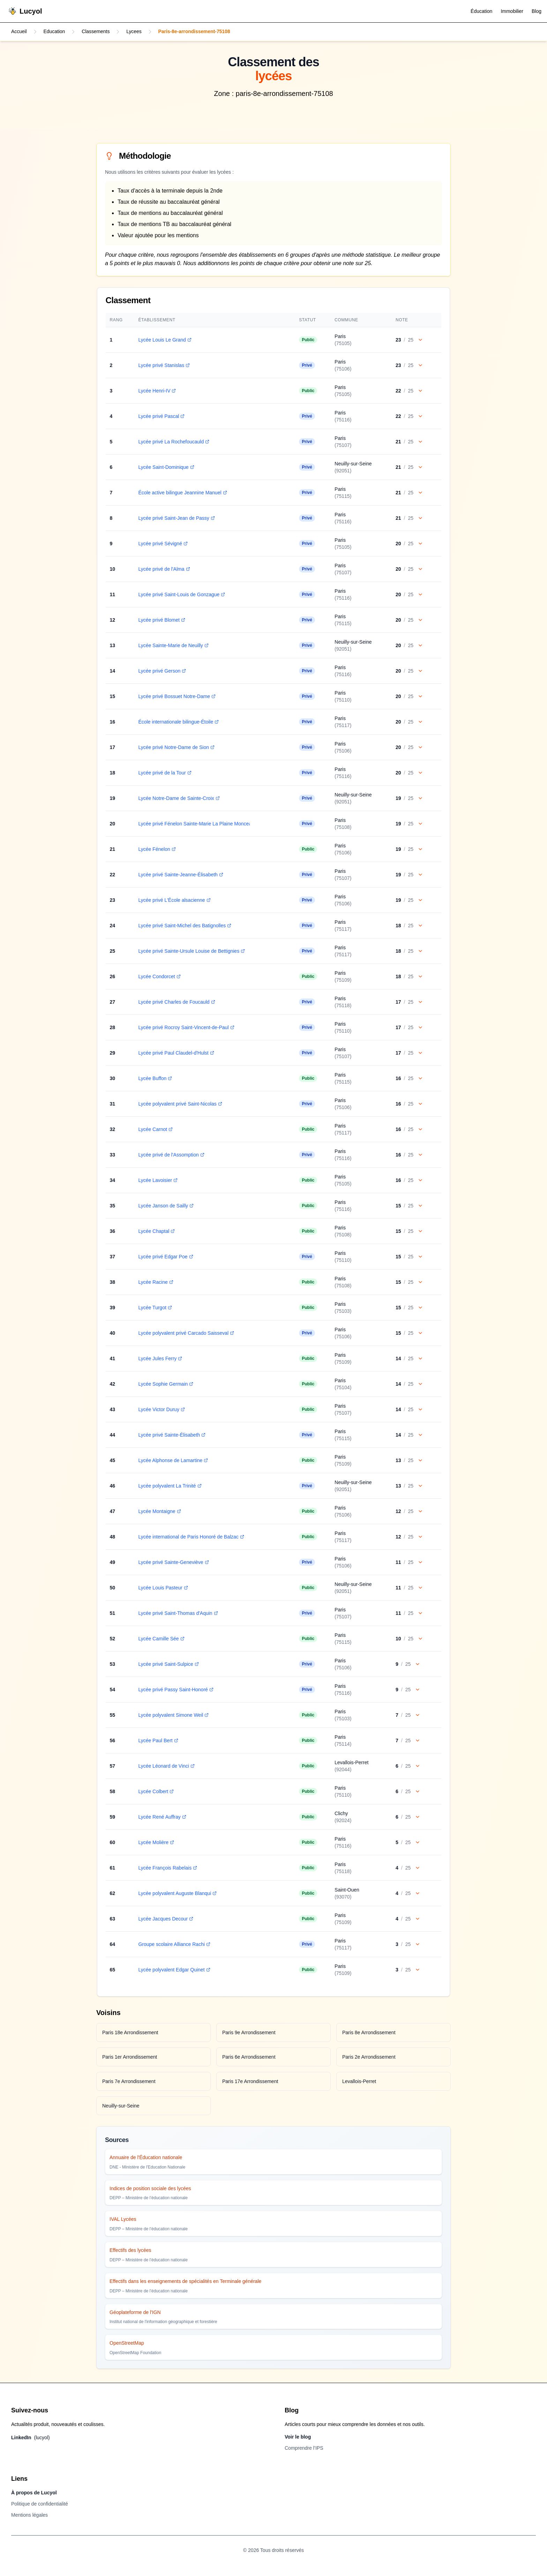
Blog (536, 11)
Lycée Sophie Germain (165, 1384)
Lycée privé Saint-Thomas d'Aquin (177, 1613)
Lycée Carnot (155, 1129)
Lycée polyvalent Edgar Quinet (174, 1969)
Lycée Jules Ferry (160, 1358)
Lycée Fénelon (156, 849)
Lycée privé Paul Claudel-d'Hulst (175, 1053)
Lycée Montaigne (159, 1511)
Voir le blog (298, 2437)
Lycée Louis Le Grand (164, 340)
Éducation (481, 11)
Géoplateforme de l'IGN (135, 2312)
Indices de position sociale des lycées (150, 2188)
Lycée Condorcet (159, 976)
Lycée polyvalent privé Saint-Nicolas (180, 1104)
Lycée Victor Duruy (161, 1409)
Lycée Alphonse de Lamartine (173, 1460)
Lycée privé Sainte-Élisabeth (171, 1435)
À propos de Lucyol (34, 2492)
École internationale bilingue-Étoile (178, 722)
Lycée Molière (156, 1842)
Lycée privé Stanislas (163, 365)
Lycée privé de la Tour (164, 773)
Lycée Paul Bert (158, 1740)
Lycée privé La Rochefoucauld (173, 441)
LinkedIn (30, 2437)
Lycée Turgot (154, 1307)
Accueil (19, 32)
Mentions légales (29, 2515)
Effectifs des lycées (130, 2250)
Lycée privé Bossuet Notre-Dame (176, 696)
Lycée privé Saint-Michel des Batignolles (184, 925)
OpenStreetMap (127, 2343)
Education (54, 32)
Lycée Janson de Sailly (165, 1205)
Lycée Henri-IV (156, 391)
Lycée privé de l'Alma (163, 569)
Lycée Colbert (155, 1791)
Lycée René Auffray (162, 1817)
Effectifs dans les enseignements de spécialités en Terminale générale (185, 2281)
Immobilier (512, 11)
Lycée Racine (155, 1282)
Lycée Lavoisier (157, 1180)
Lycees (134, 32)
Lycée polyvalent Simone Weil (173, 1715)
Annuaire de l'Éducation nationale (146, 2157)
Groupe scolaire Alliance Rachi (174, 1944)
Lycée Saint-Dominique (166, 467)
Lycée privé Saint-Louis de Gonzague (181, 594)
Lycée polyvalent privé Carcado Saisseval (186, 1333)
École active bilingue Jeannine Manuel (182, 492)
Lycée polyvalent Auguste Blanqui (177, 1893)
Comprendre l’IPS (304, 2448)
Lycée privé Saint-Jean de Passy (176, 518)
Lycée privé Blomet (161, 620)
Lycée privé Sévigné (162, 543)
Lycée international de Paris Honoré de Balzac (190, 1537)
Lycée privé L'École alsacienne (174, 900)
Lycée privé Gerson (162, 671)
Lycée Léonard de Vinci (166, 1766)
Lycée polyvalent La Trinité (169, 1486)
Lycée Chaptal (156, 1231)
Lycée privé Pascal (161, 416)
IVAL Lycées (123, 2219)
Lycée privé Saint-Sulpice (168, 1664)
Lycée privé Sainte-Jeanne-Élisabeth (180, 874)
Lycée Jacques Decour (165, 1919)
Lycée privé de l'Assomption (171, 1155)
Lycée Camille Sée (161, 1638)
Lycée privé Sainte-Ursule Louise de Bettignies (191, 951)
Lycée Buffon (155, 1078)
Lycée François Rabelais (167, 1868)
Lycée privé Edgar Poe (165, 1256)
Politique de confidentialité (39, 2504)
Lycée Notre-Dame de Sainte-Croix (178, 798)
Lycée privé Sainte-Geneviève (173, 1562)
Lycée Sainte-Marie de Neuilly (173, 645)
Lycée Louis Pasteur (162, 1587)
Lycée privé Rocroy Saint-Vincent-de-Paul (186, 1027)
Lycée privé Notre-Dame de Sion (176, 747)
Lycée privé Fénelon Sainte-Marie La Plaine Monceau (199, 823)
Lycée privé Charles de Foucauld (176, 1002)
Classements (96, 32)
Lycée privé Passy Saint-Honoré (175, 1689)
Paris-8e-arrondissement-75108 (195, 32)
